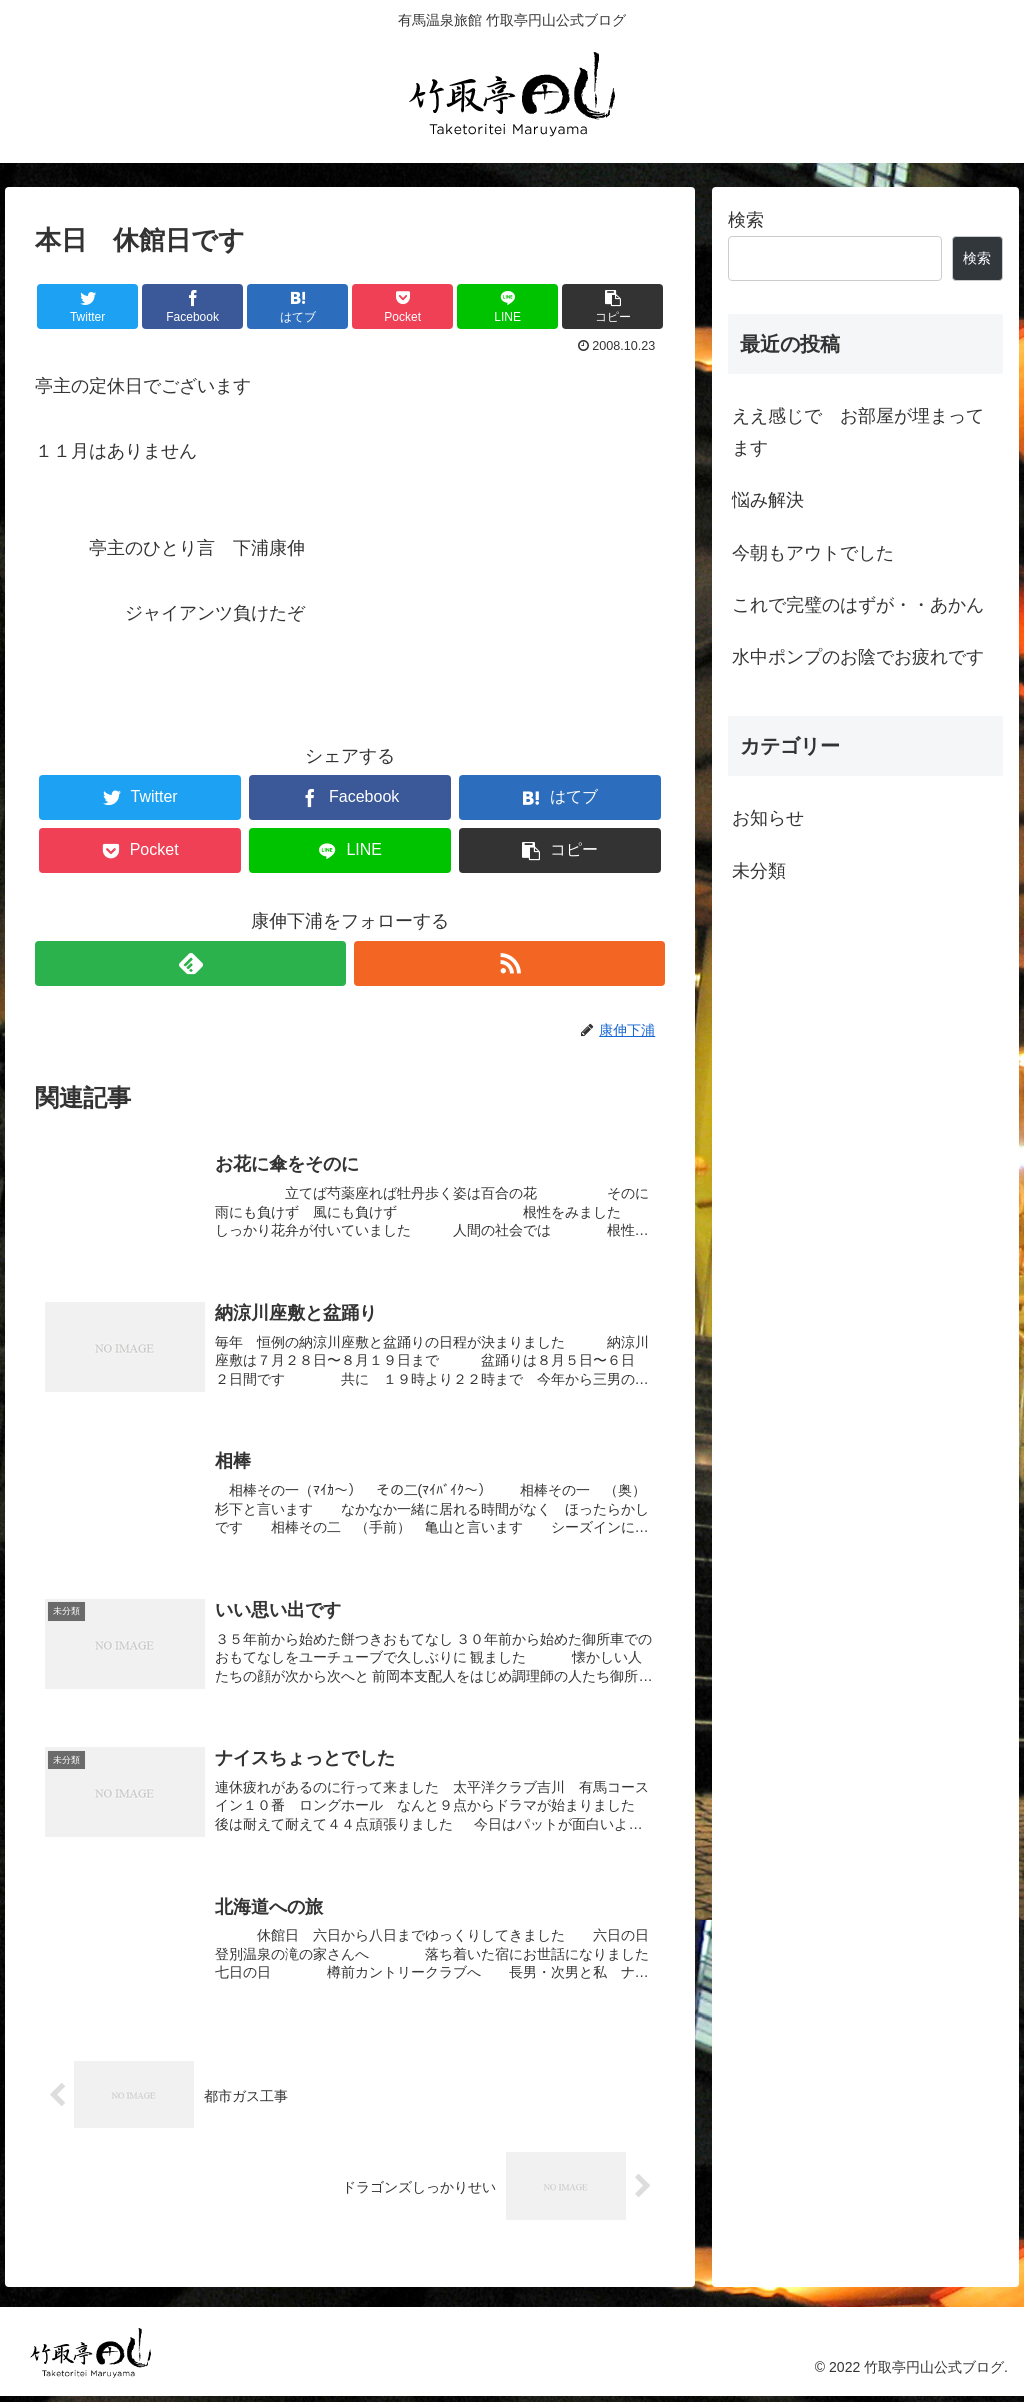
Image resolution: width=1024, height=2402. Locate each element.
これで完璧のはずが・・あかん (858, 605)
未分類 (759, 871)
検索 (746, 220)
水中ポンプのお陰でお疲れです (858, 657)
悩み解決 (768, 500)
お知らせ (768, 818)
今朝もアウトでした (813, 553)
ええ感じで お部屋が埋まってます (858, 432)
